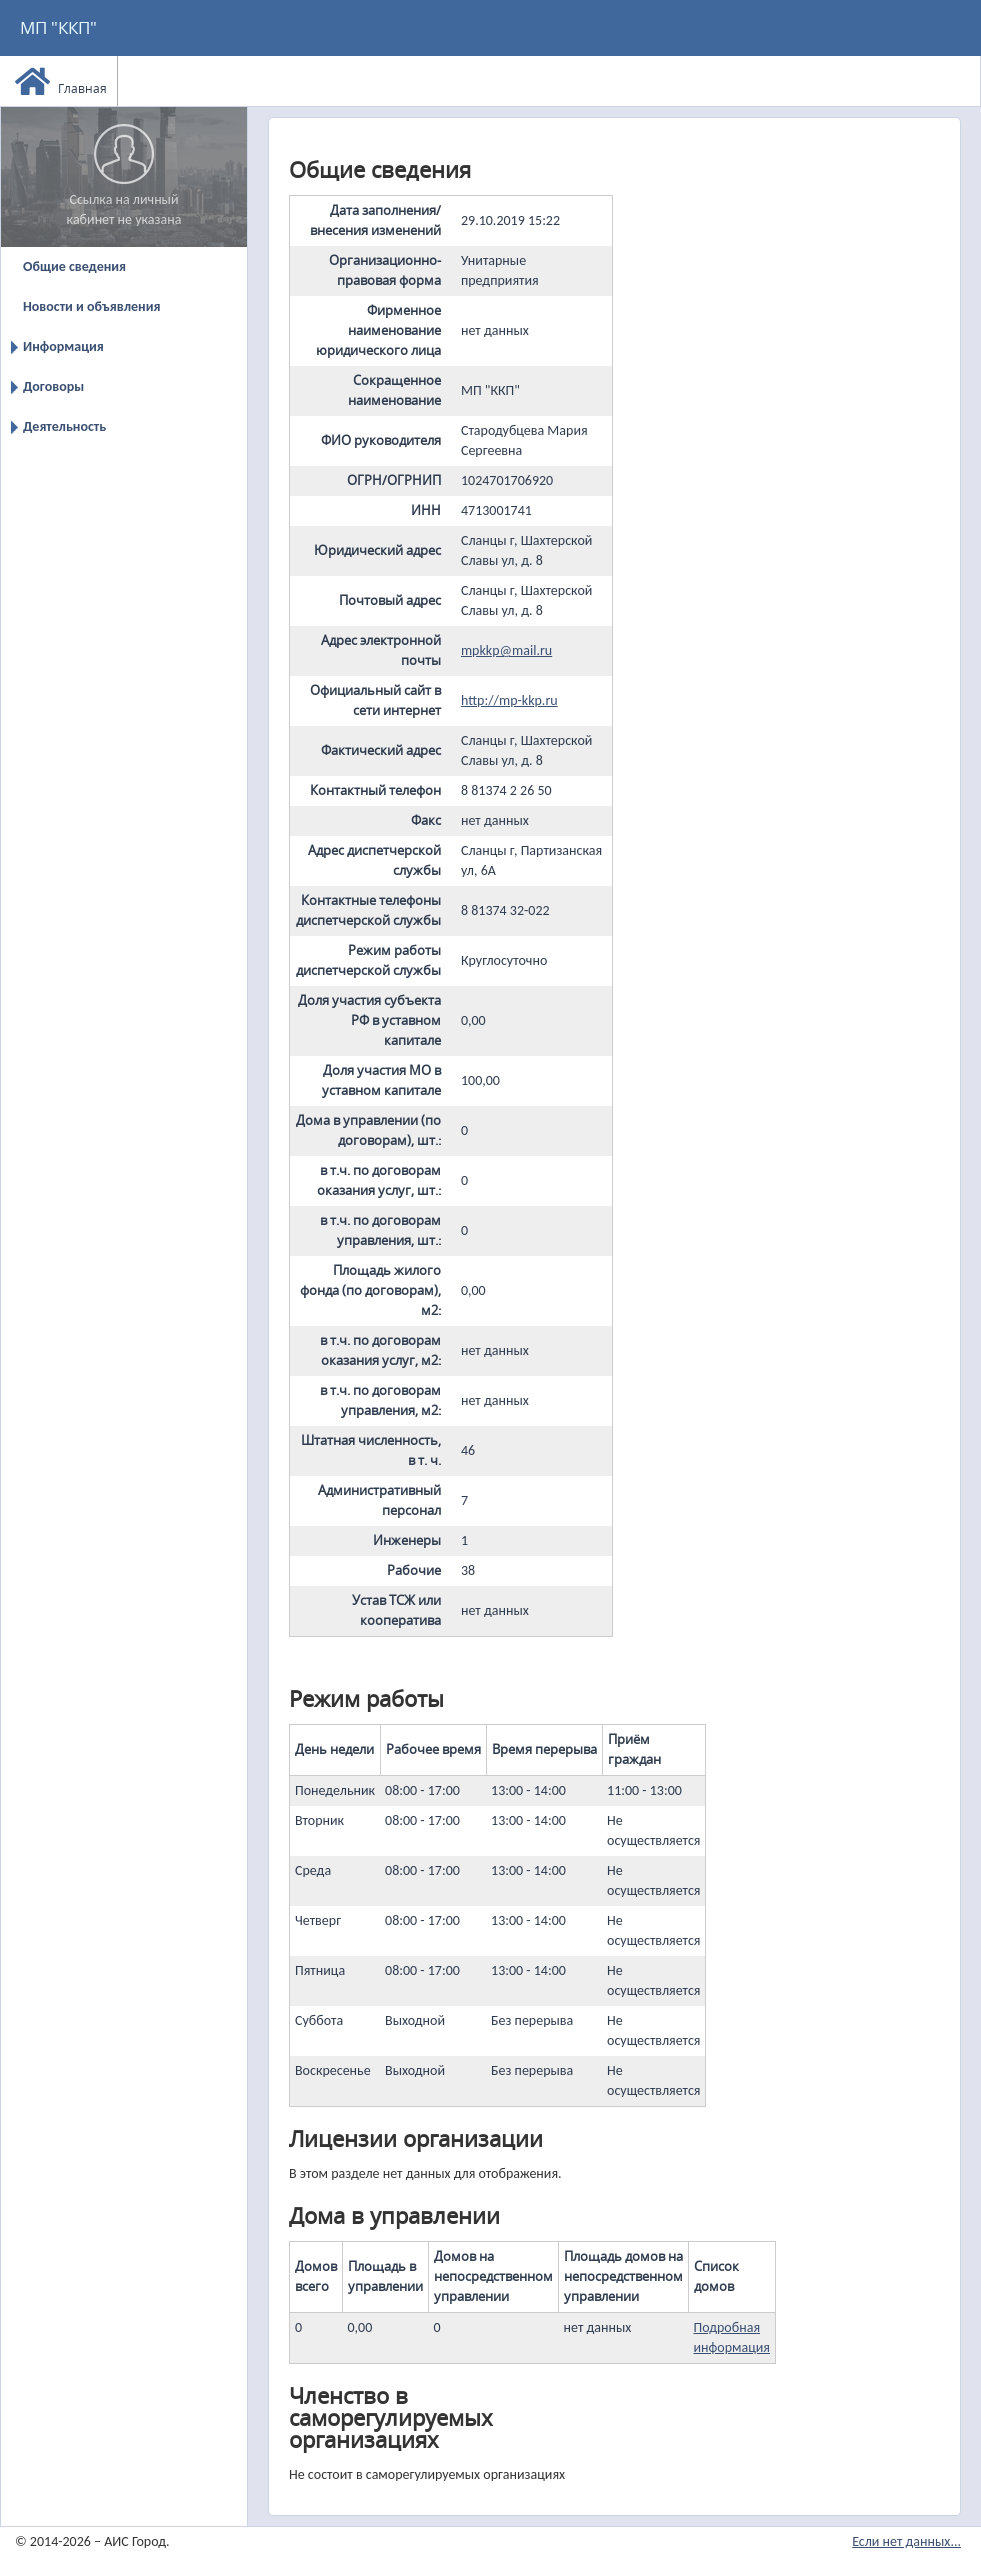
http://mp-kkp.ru (509, 700)
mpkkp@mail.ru (506, 650)
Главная (61, 81)
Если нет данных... (906, 2541)
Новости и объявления (91, 306)
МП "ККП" (58, 27)
